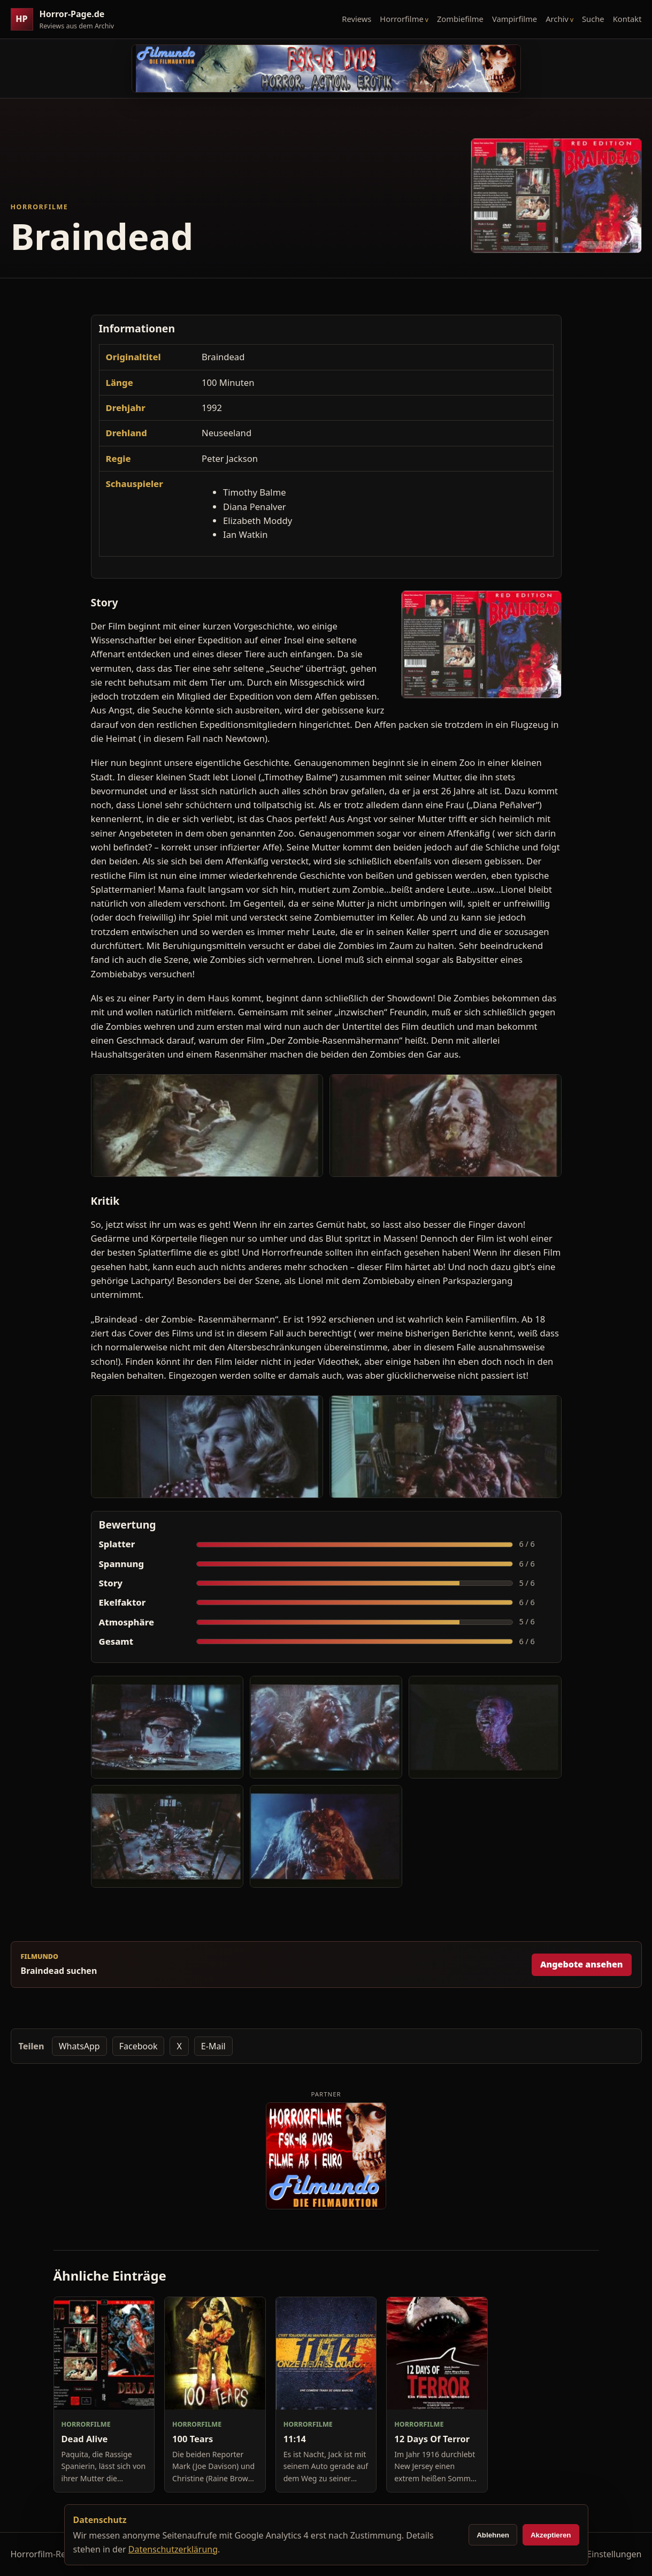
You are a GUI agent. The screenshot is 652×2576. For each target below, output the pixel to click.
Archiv (557, 18)
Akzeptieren (551, 2535)
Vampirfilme (514, 18)
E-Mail (213, 2046)
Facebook (138, 2046)
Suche (593, 18)
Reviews (356, 18)
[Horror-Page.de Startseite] (67, 19)
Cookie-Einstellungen (599, 2554)
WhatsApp (79, 2046)
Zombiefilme (460, 18)
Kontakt (627, 18)
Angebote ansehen (581, 1964)
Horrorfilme (401, 18)
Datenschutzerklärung (173, 2549)
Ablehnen (493, 2535)
